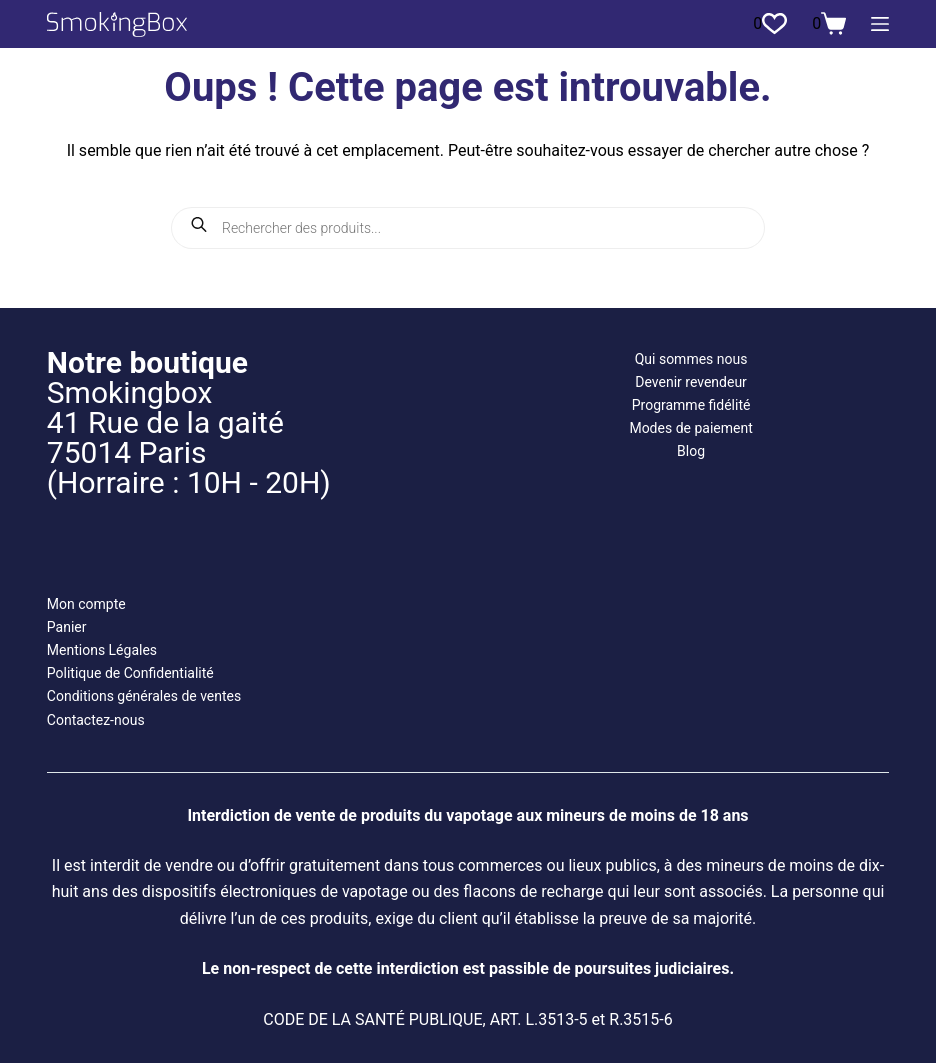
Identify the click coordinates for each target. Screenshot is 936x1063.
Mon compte (86, 604)
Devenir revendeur (691, 382)
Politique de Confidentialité (130, 673)
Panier (67, 627)
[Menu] (880, 24)
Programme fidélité (691, 405)
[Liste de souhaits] (770, 24)
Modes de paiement (690, 428)
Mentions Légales (102, 650)
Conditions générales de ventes (144, 696)
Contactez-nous (96, 720)
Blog (691, 451)
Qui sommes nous (691, 359)
